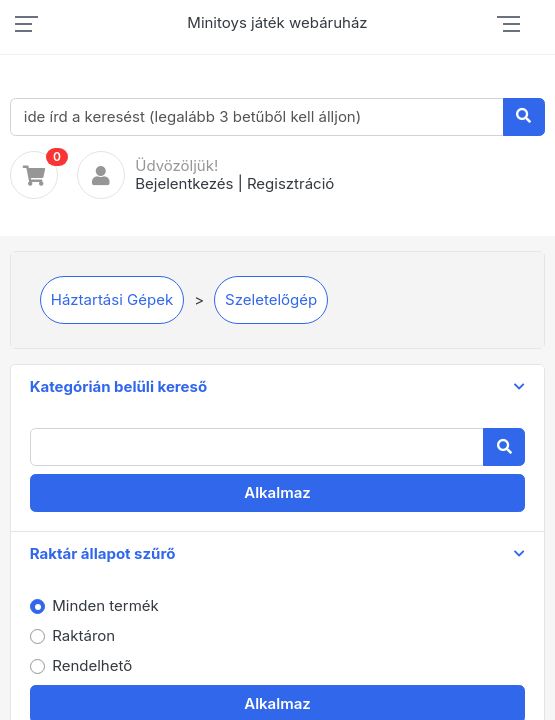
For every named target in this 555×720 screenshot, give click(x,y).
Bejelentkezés (184, 183)
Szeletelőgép (271, 299)
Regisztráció (290, 183)
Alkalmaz (277, 492)
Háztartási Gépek (112, 299)
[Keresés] (524, 117)
